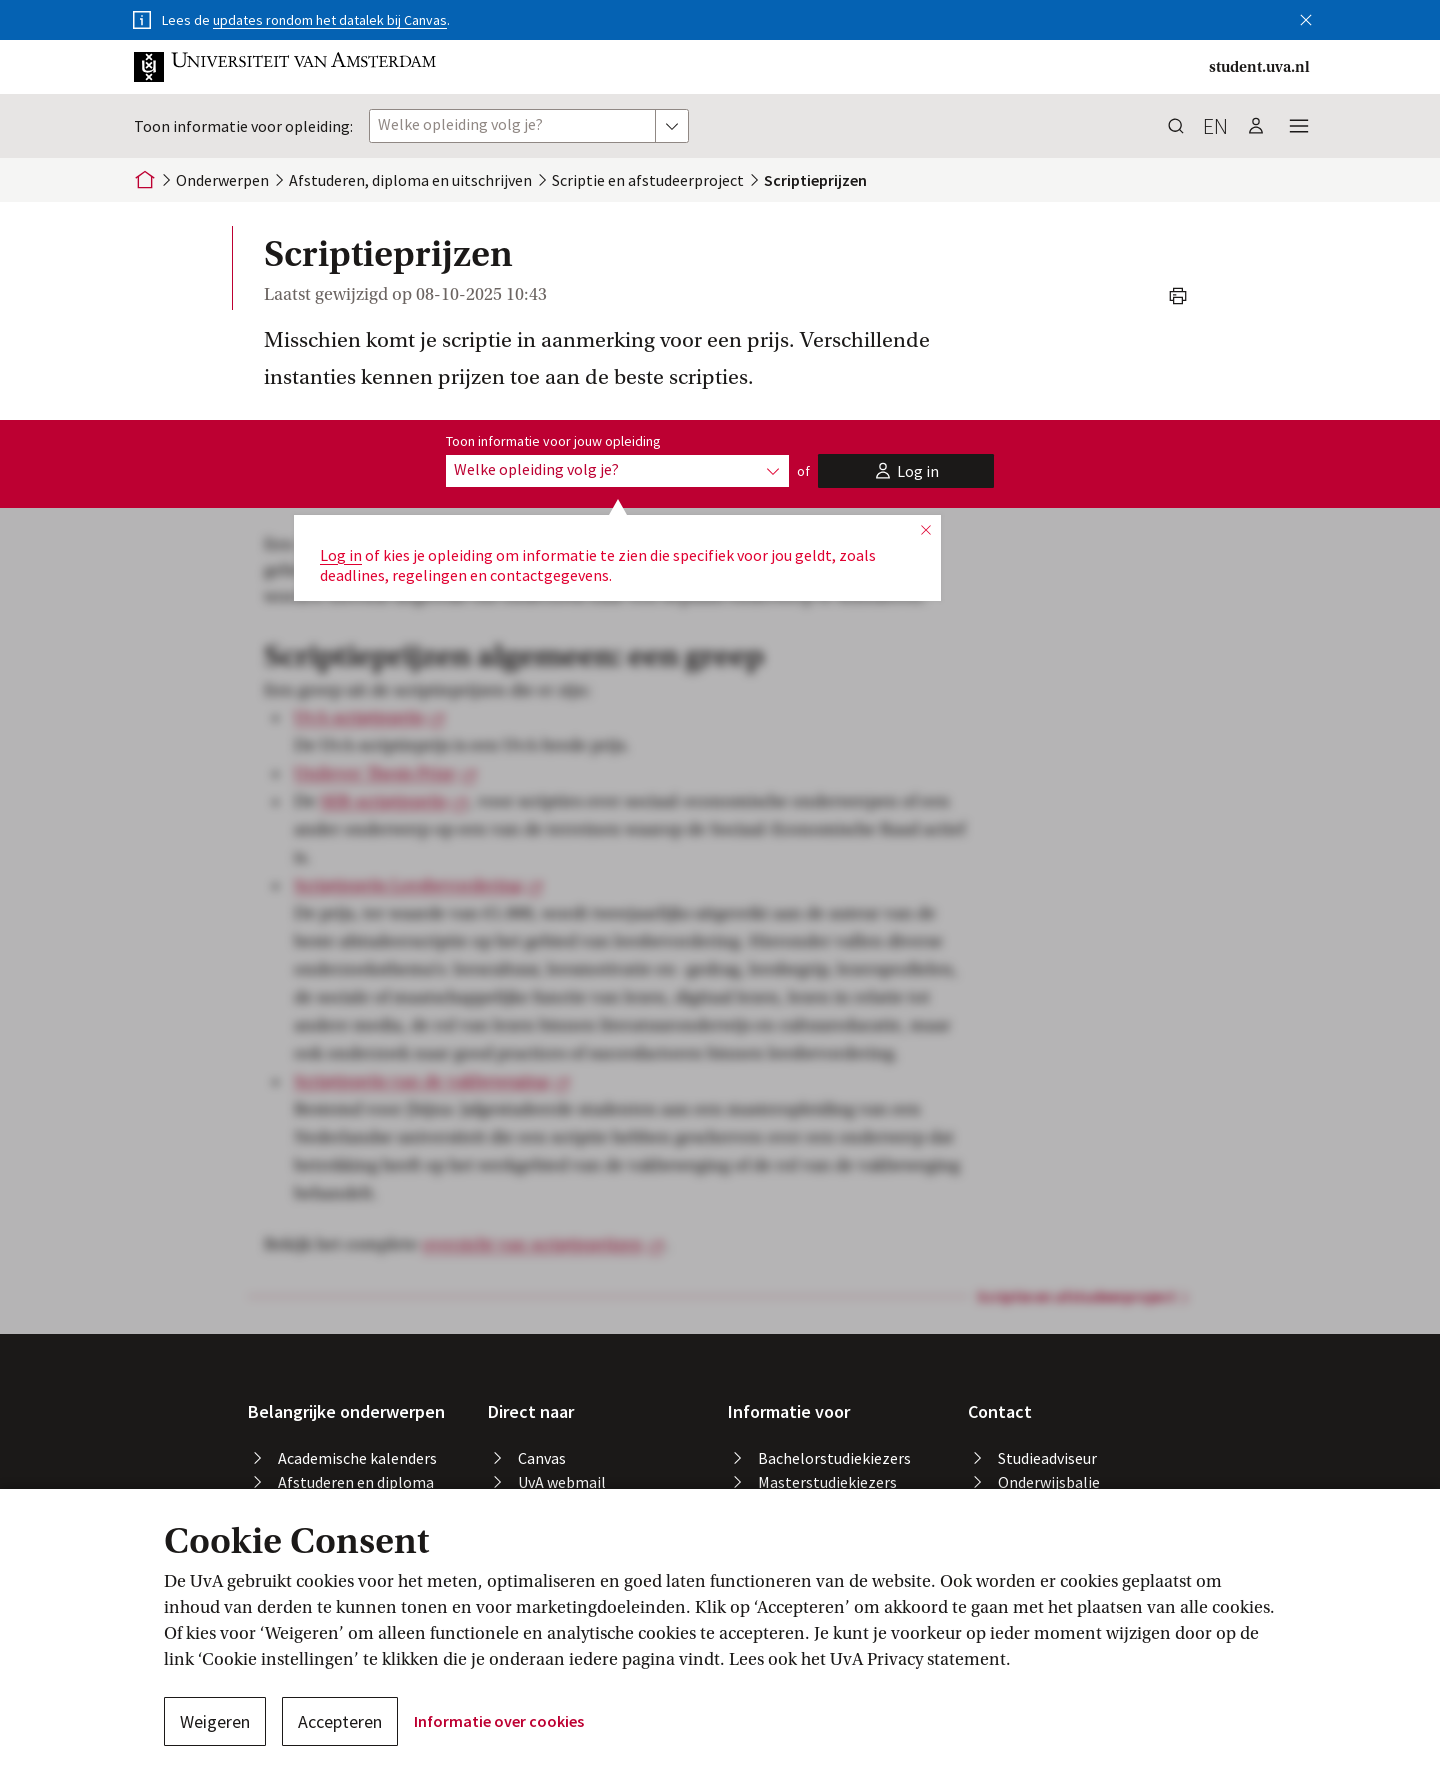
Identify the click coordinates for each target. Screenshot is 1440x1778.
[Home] (145, 180)
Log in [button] (341, 555)
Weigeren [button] (215, 1721)
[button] (1306, 16)
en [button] (1215, 126)
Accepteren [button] (340, 1721)
